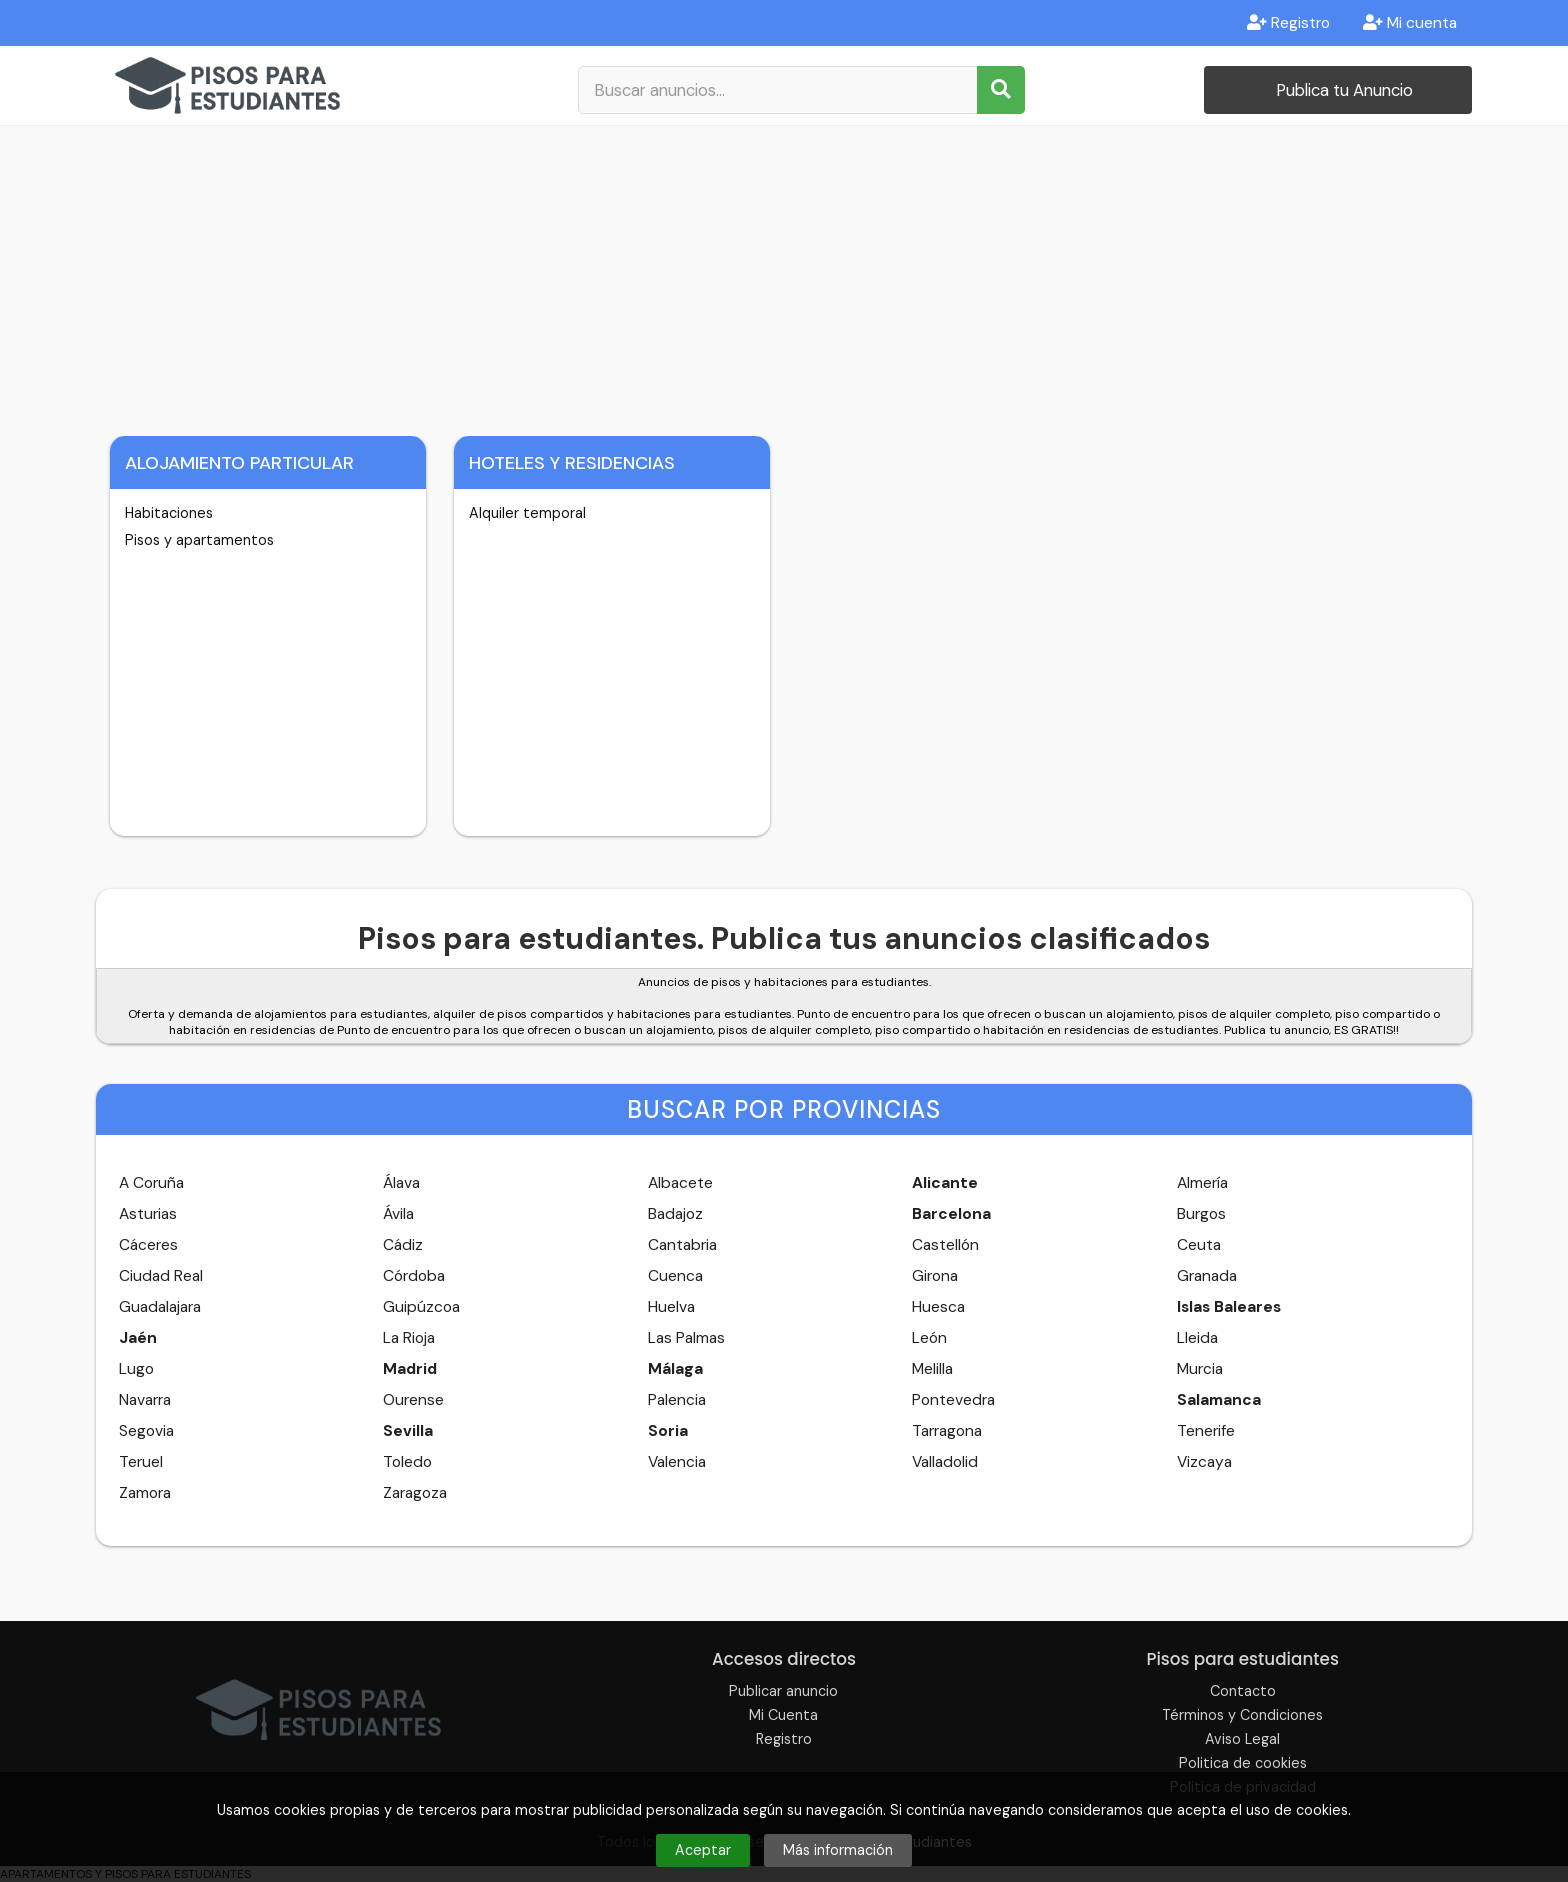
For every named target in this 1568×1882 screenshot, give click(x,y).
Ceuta (1199, 1245)
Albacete (680, 1183)
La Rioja (409, 1338)
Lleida (1197, 1338)
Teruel (141, 1462)
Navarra (145, 1400)
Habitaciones (169, 513)
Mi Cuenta (783, 1715)
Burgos (1201, 1214)
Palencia (677, 1400)
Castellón (945, 1245)
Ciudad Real (161, 1276)
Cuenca (675, 1276)
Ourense (413, 1400)
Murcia (1200, 1369)
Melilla (932, 1369)
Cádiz (403, 1245)
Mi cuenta (1410, 23)
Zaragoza (415, 1493)
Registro (1288, 23)
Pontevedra (953, 1400)
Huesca (938, 1307)
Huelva (671, 1307)
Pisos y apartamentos (199, 540)
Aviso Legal (1242, 1739)
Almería (1202, 1183)
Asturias (148, 1214)
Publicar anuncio (783, 1691)
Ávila (398, 1214)
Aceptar (703, 1850)
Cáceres (148, 1245)
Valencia (677, 1462)
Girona (935, 1276)
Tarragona (947, 1431)
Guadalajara (160, 1307)
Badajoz (675, 1214)
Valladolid (945, 1462)
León (929, 1338)
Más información (838, 1850)
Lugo (136, 1369)
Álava (401, 1183)
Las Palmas (686, 1338)
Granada (1207, 1276)
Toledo (407, 1462)
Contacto (1243, 1691)
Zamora (145, 1493)
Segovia (146, 1431)
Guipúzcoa (421, 1307)
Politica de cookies (1243, 1763)
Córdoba (414, 1276)
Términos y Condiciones (1242, 1715)
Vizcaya (1204, 1462)
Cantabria (682, 1245)
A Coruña (151, 1183)
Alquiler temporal (527, 513)
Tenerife (1206, 1431)
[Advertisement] (784, 276)
